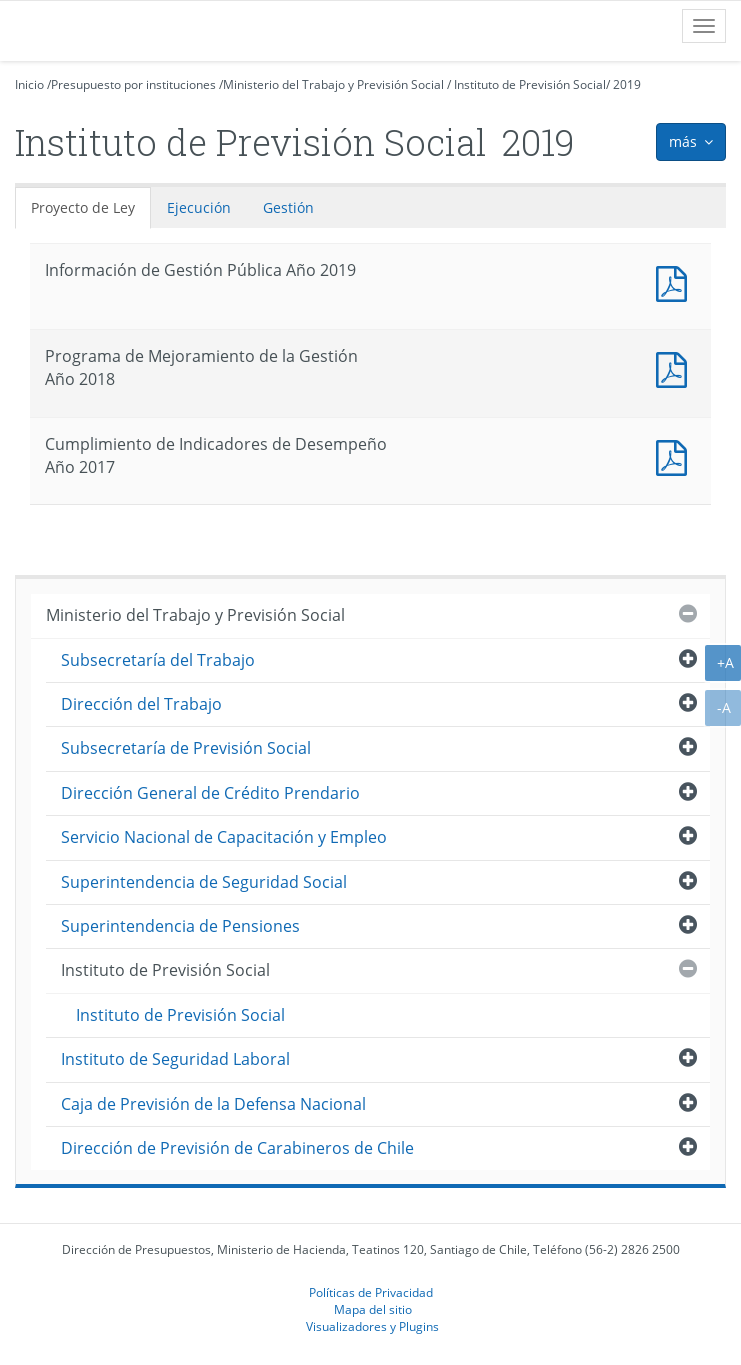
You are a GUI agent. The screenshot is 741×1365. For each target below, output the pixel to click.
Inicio (29, 84)
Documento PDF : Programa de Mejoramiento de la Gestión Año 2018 (676, 367)
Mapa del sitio (373, 1309)
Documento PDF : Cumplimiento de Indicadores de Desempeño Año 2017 (676, 455)
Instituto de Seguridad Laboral (175, 1059)
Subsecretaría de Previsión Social (186, 748)
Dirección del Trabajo (141, 704)
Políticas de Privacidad (371, 1292)
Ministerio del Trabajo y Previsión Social (333, 84)
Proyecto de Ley (83, 207)
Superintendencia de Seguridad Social (204, 882)
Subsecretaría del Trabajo (158, 660)
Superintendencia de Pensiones (180, 926)
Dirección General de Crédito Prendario (210, 793)
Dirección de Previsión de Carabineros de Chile (237, 1148)
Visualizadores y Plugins (372, 1326)
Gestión (288, 207)
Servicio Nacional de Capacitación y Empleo (224, 837)
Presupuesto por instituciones (133, 84)
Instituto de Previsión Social (530, 84)
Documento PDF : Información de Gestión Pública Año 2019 (676, 281)
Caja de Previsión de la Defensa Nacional (213, 1104)
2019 (627, 84)
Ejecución (199, 207)
